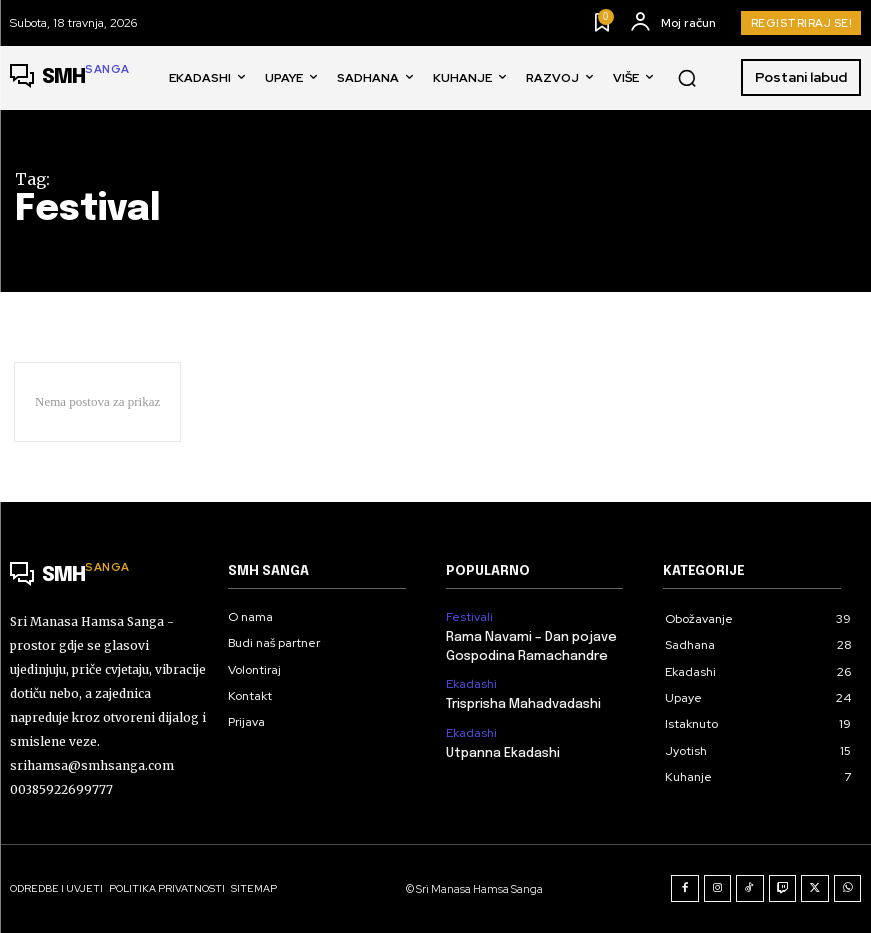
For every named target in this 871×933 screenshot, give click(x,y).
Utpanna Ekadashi (503, 753)
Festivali (469, 617)
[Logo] (70, 78)
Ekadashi (471, 684)
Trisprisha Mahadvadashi (523, 704)
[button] (687, 78)
